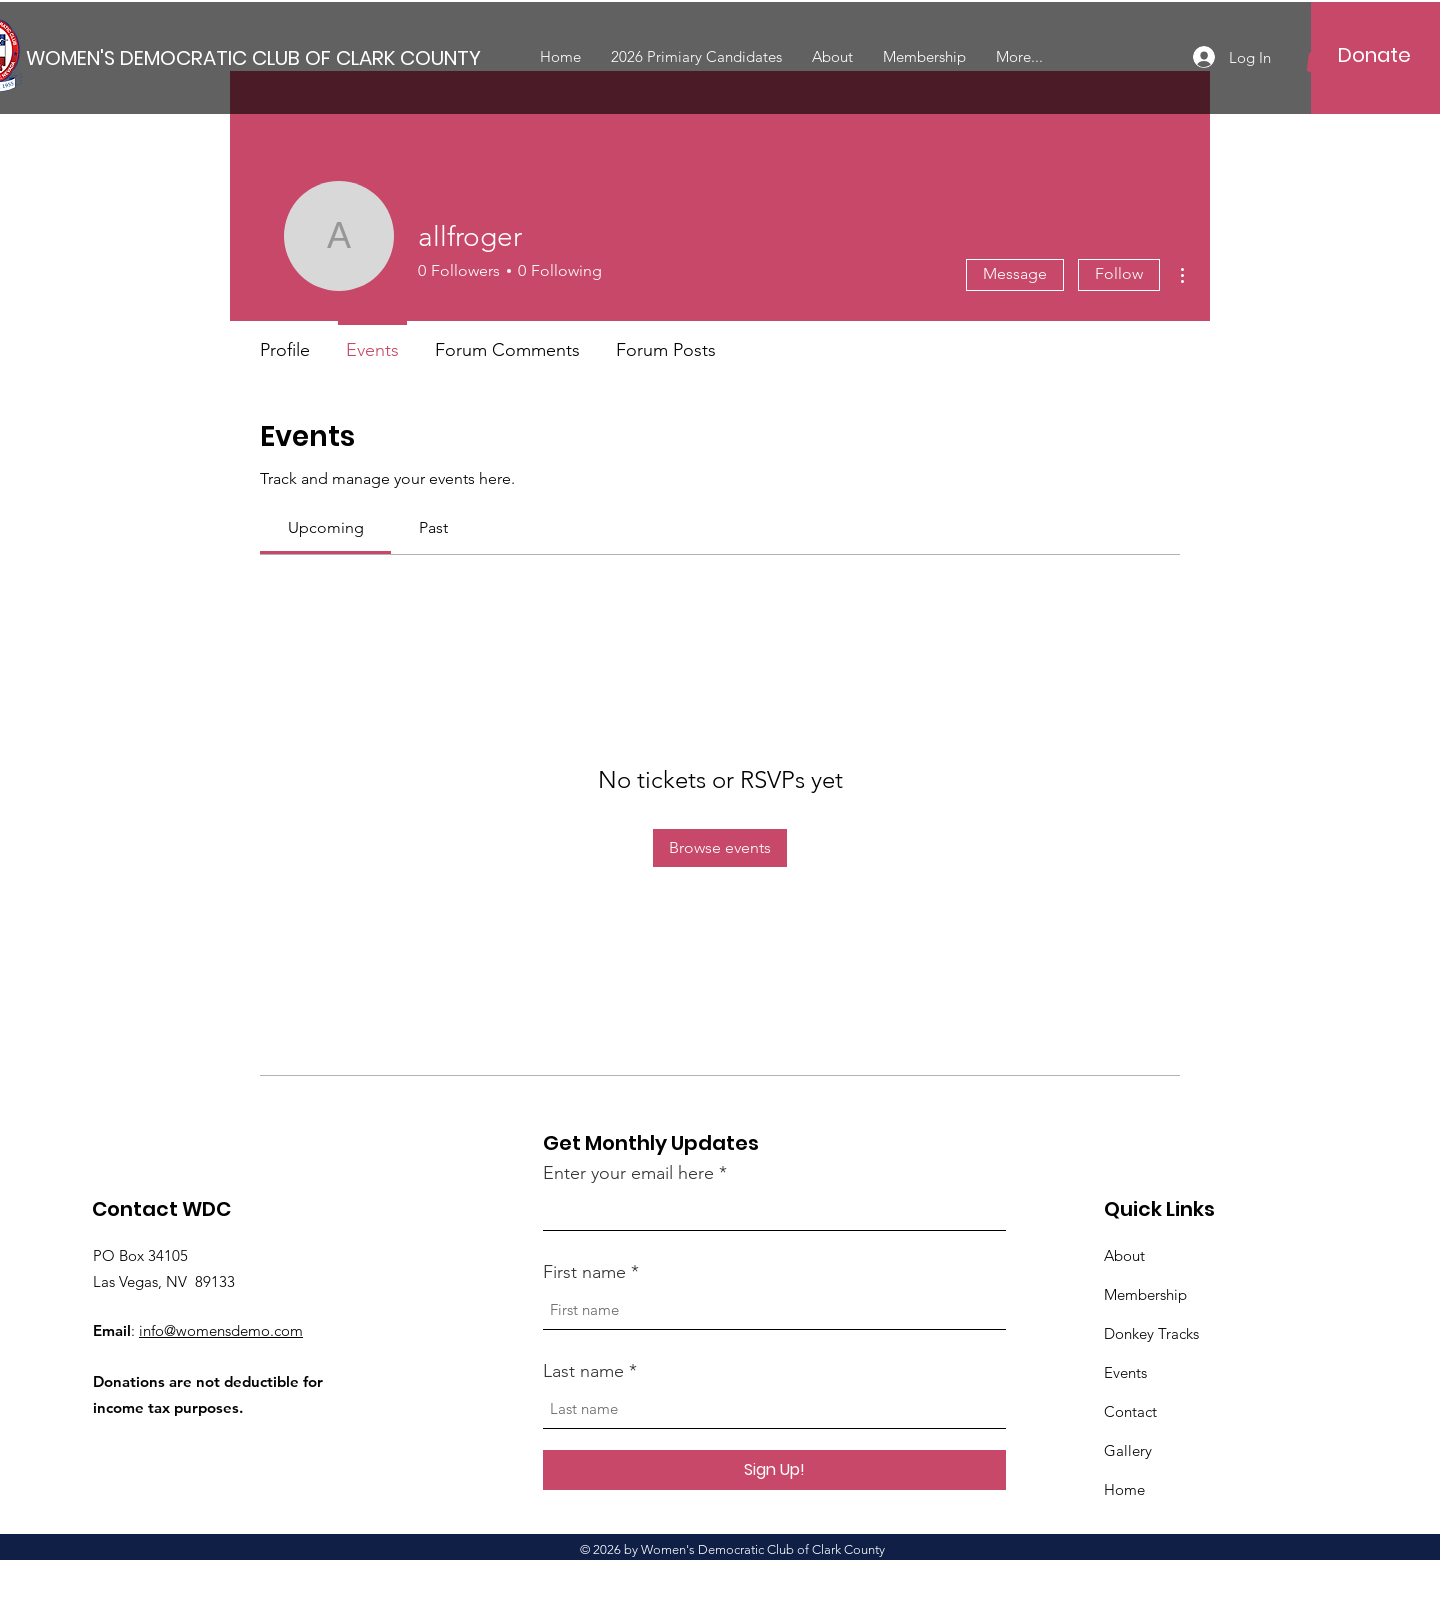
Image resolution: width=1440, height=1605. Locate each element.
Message (1015, 273)
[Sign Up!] (774, 1470)
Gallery (1128, 1450)
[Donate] (1374, 55)
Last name (583, 1371)
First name (584, 1272)
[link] (326, 527)
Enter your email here (628, 1173)
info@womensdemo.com (221, 1330)
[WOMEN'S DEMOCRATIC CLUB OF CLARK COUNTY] (253, 57)
